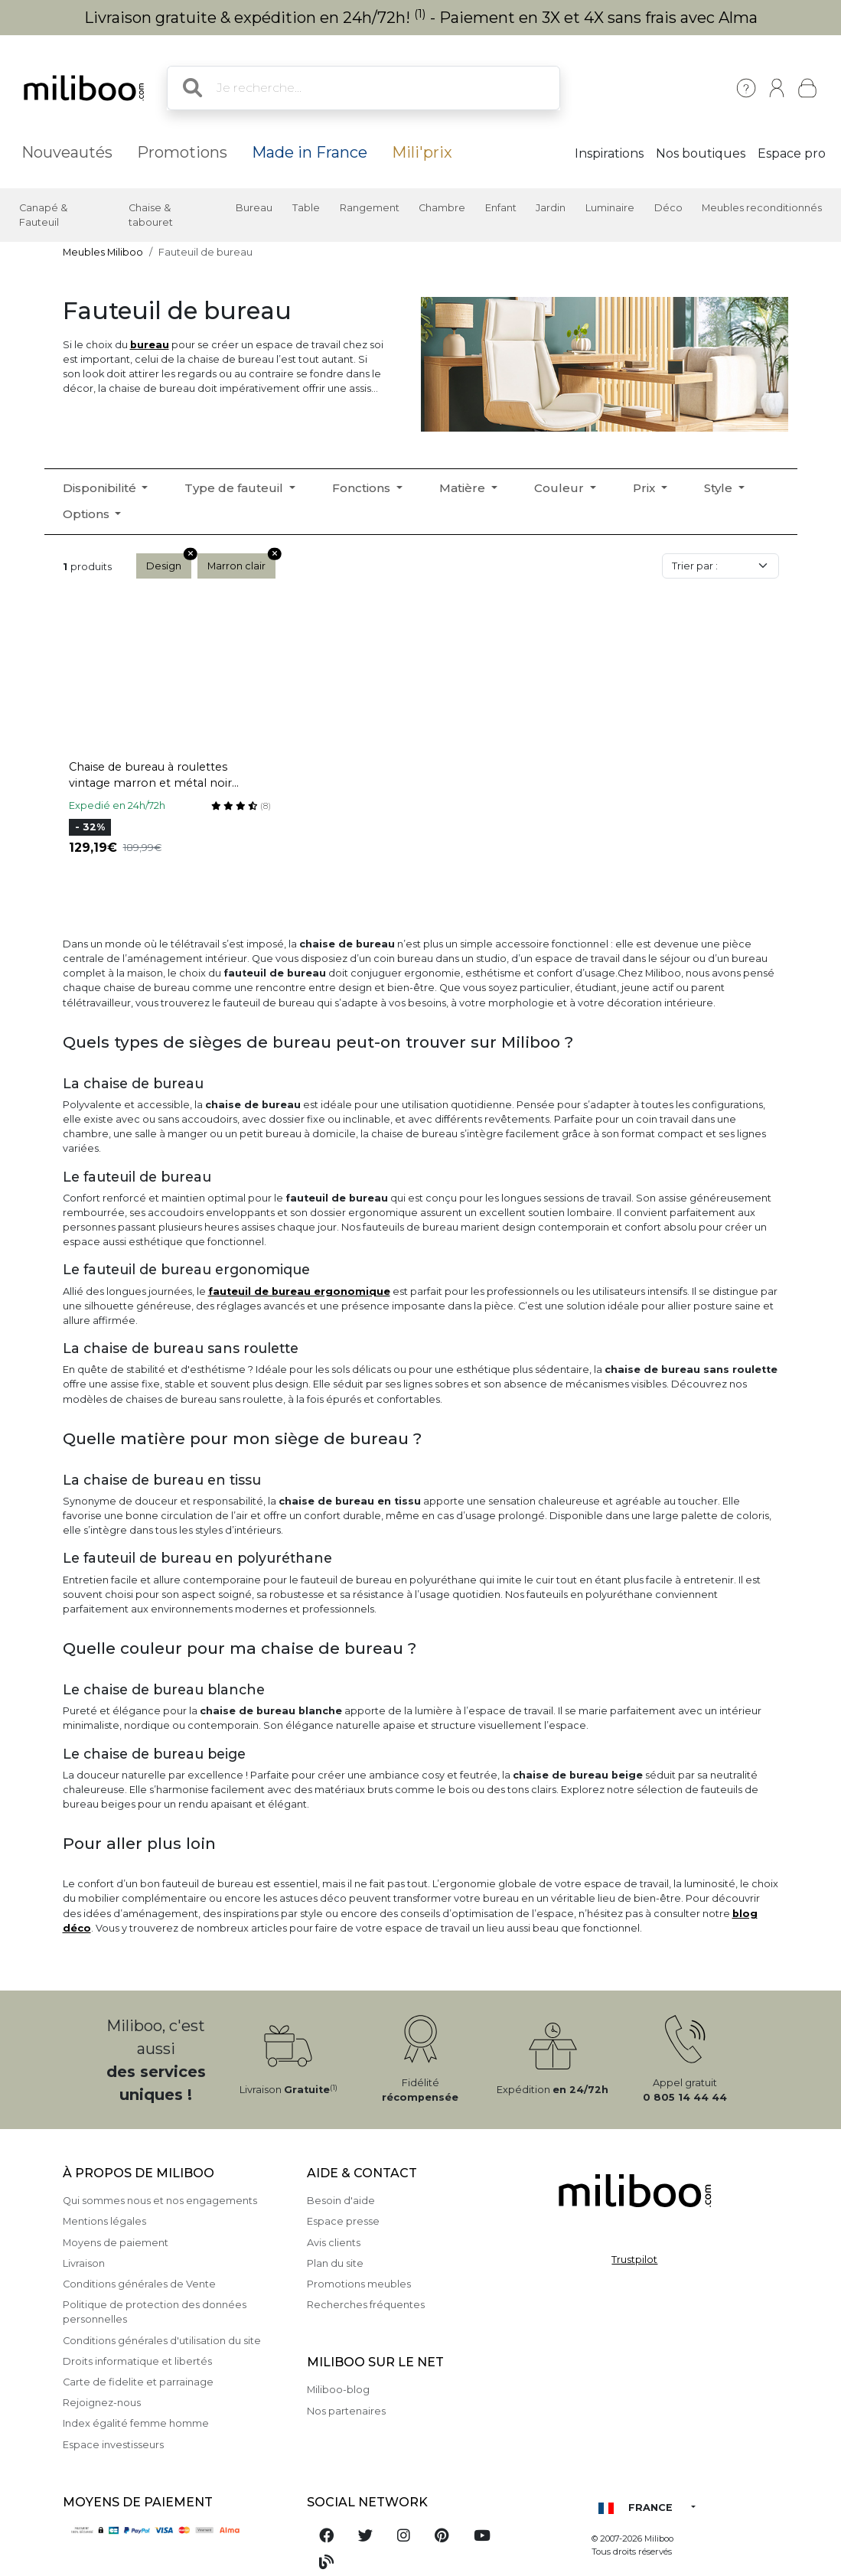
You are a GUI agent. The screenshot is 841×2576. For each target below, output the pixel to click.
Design (168, 562)
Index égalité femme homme (136, 2423)
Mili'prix (422, 152)
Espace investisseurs (113, 2444)
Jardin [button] (551, 208)
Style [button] (719, 488)
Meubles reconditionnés (762, 208)
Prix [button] (645, 488)
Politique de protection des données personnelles (154, 2312)
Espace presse (343, 2221)
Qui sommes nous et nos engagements (160, 2200)
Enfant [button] (501, 208)
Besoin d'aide (341, 2200)
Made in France (309, 152)
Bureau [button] (254, 208)
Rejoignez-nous (102, 2402)
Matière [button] (463, 488)
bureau (149, 345)
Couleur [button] (560, 488)
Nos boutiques (700, 153)
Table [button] (306, 208)
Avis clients (333, 2242)
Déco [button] (668, 208)
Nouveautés (66, 152)
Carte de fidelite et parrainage (138, 2382)
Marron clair (241, 562)
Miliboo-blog (338, 2389)
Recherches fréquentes (366, 2304)
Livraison (84, 2263)
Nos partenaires (346, 2411)
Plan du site (335, 2263)
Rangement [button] (369, 208)
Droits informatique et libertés (137, 2361)
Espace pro (792, 153)
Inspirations (609, 153)
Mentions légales (104, 2221)
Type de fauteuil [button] (235, 488)
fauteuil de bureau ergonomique (299, 1291)
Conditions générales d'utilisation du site (162, 2340)
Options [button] (87, 514)
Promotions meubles (359, 2284)
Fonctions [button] (362, 488)
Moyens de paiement (115, 2242)
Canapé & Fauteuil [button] (43, 215)
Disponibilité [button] (101, 488)
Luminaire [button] (609, 208)
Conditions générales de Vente (139, 2284)
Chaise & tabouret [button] (151, 215)
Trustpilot (634, 2259)
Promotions (182, 152)
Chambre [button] (442, 208)
